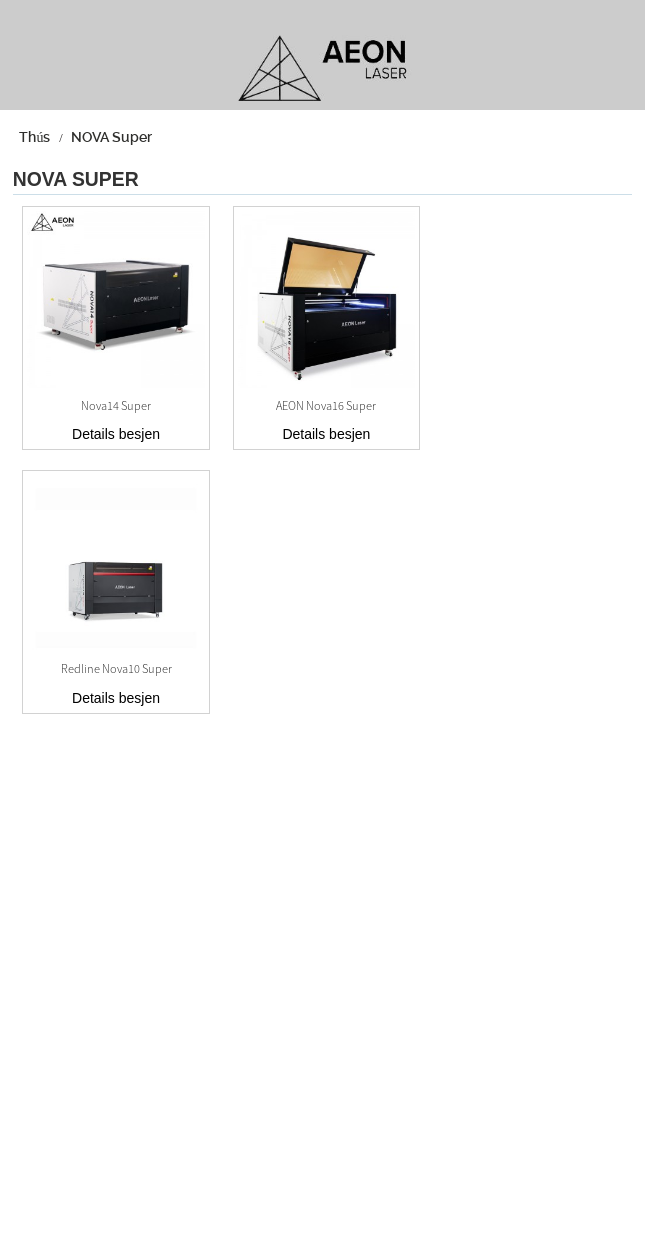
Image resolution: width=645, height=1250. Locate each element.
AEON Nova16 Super (326, 405)
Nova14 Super (116, 405)
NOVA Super (111, 137)
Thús (34, 137)
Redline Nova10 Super (116, 668)
